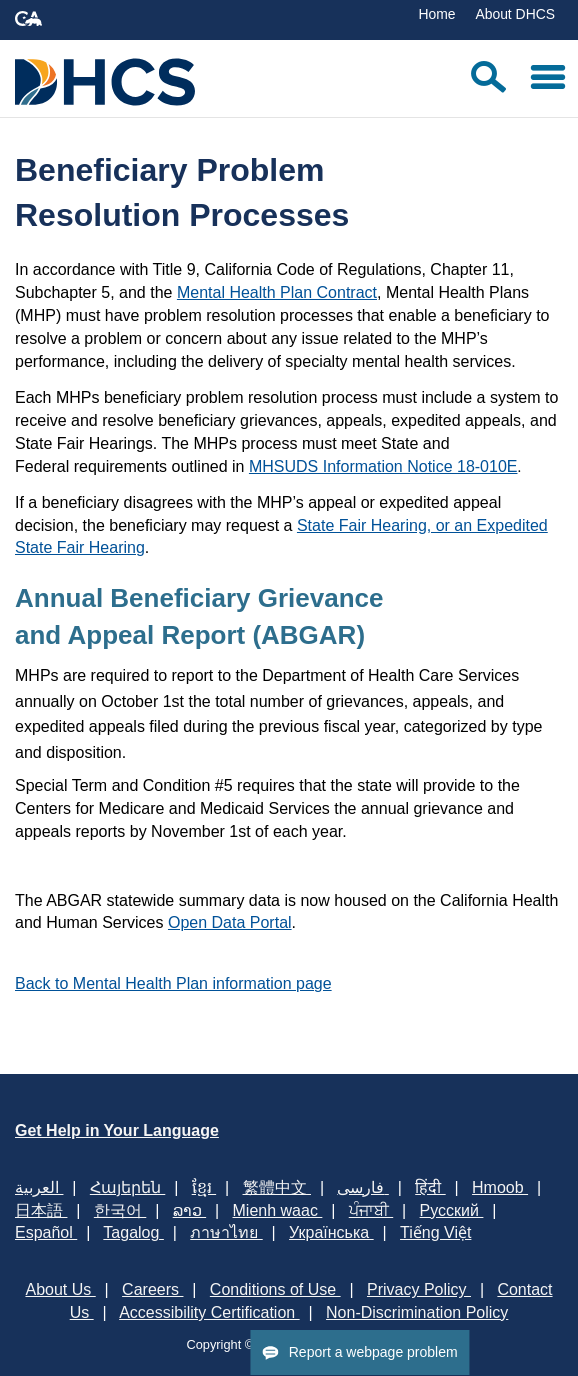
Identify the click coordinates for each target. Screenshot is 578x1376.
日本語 (41, 1210)
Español (46, 1232)
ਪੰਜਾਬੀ (371, 1210)
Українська (331, 1232)
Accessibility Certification (209, 1312)
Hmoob (500, 1187)
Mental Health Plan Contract (277, 292)
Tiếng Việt (435, 1232)
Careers (152, 1289)
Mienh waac (278, 1210)
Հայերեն (127, 1187)
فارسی (362, 1187)
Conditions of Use (275, 1289)
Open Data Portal (230, 922)
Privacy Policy (419, 1289)
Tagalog (133, 1232)
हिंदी (430, 1187)
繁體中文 (277, 1187)
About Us (60, 1289)
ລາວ (189, 1210)
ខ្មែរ (204, 1187)
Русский (452, 1210)
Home (436, 14)
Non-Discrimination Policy (417, 1312)
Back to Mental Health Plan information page (173, 983)
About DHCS (515, 14)
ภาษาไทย (226, 1232)
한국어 (120, 1210)
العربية (39, 1187)
